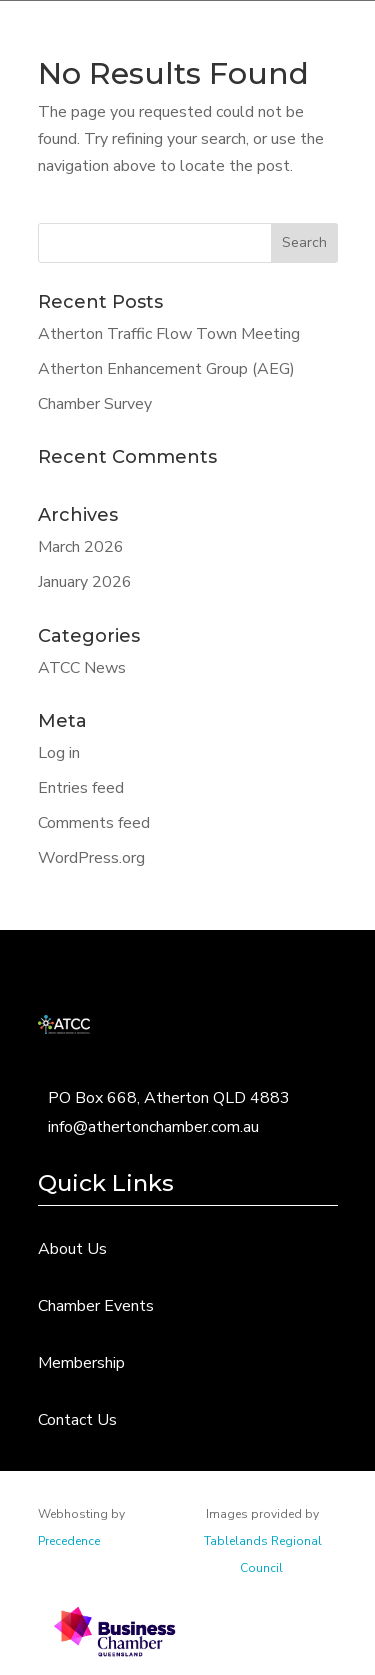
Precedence (69, 1541)
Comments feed (94, 823)
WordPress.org (91, 858)
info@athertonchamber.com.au (153, 1127)
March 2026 (81, 547)
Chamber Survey (95, 404)
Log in (59, 753)
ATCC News (82, 668)
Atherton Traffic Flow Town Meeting (169, 334)
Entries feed (81, 788)
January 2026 (85, 582)
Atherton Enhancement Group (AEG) (166, 369)
